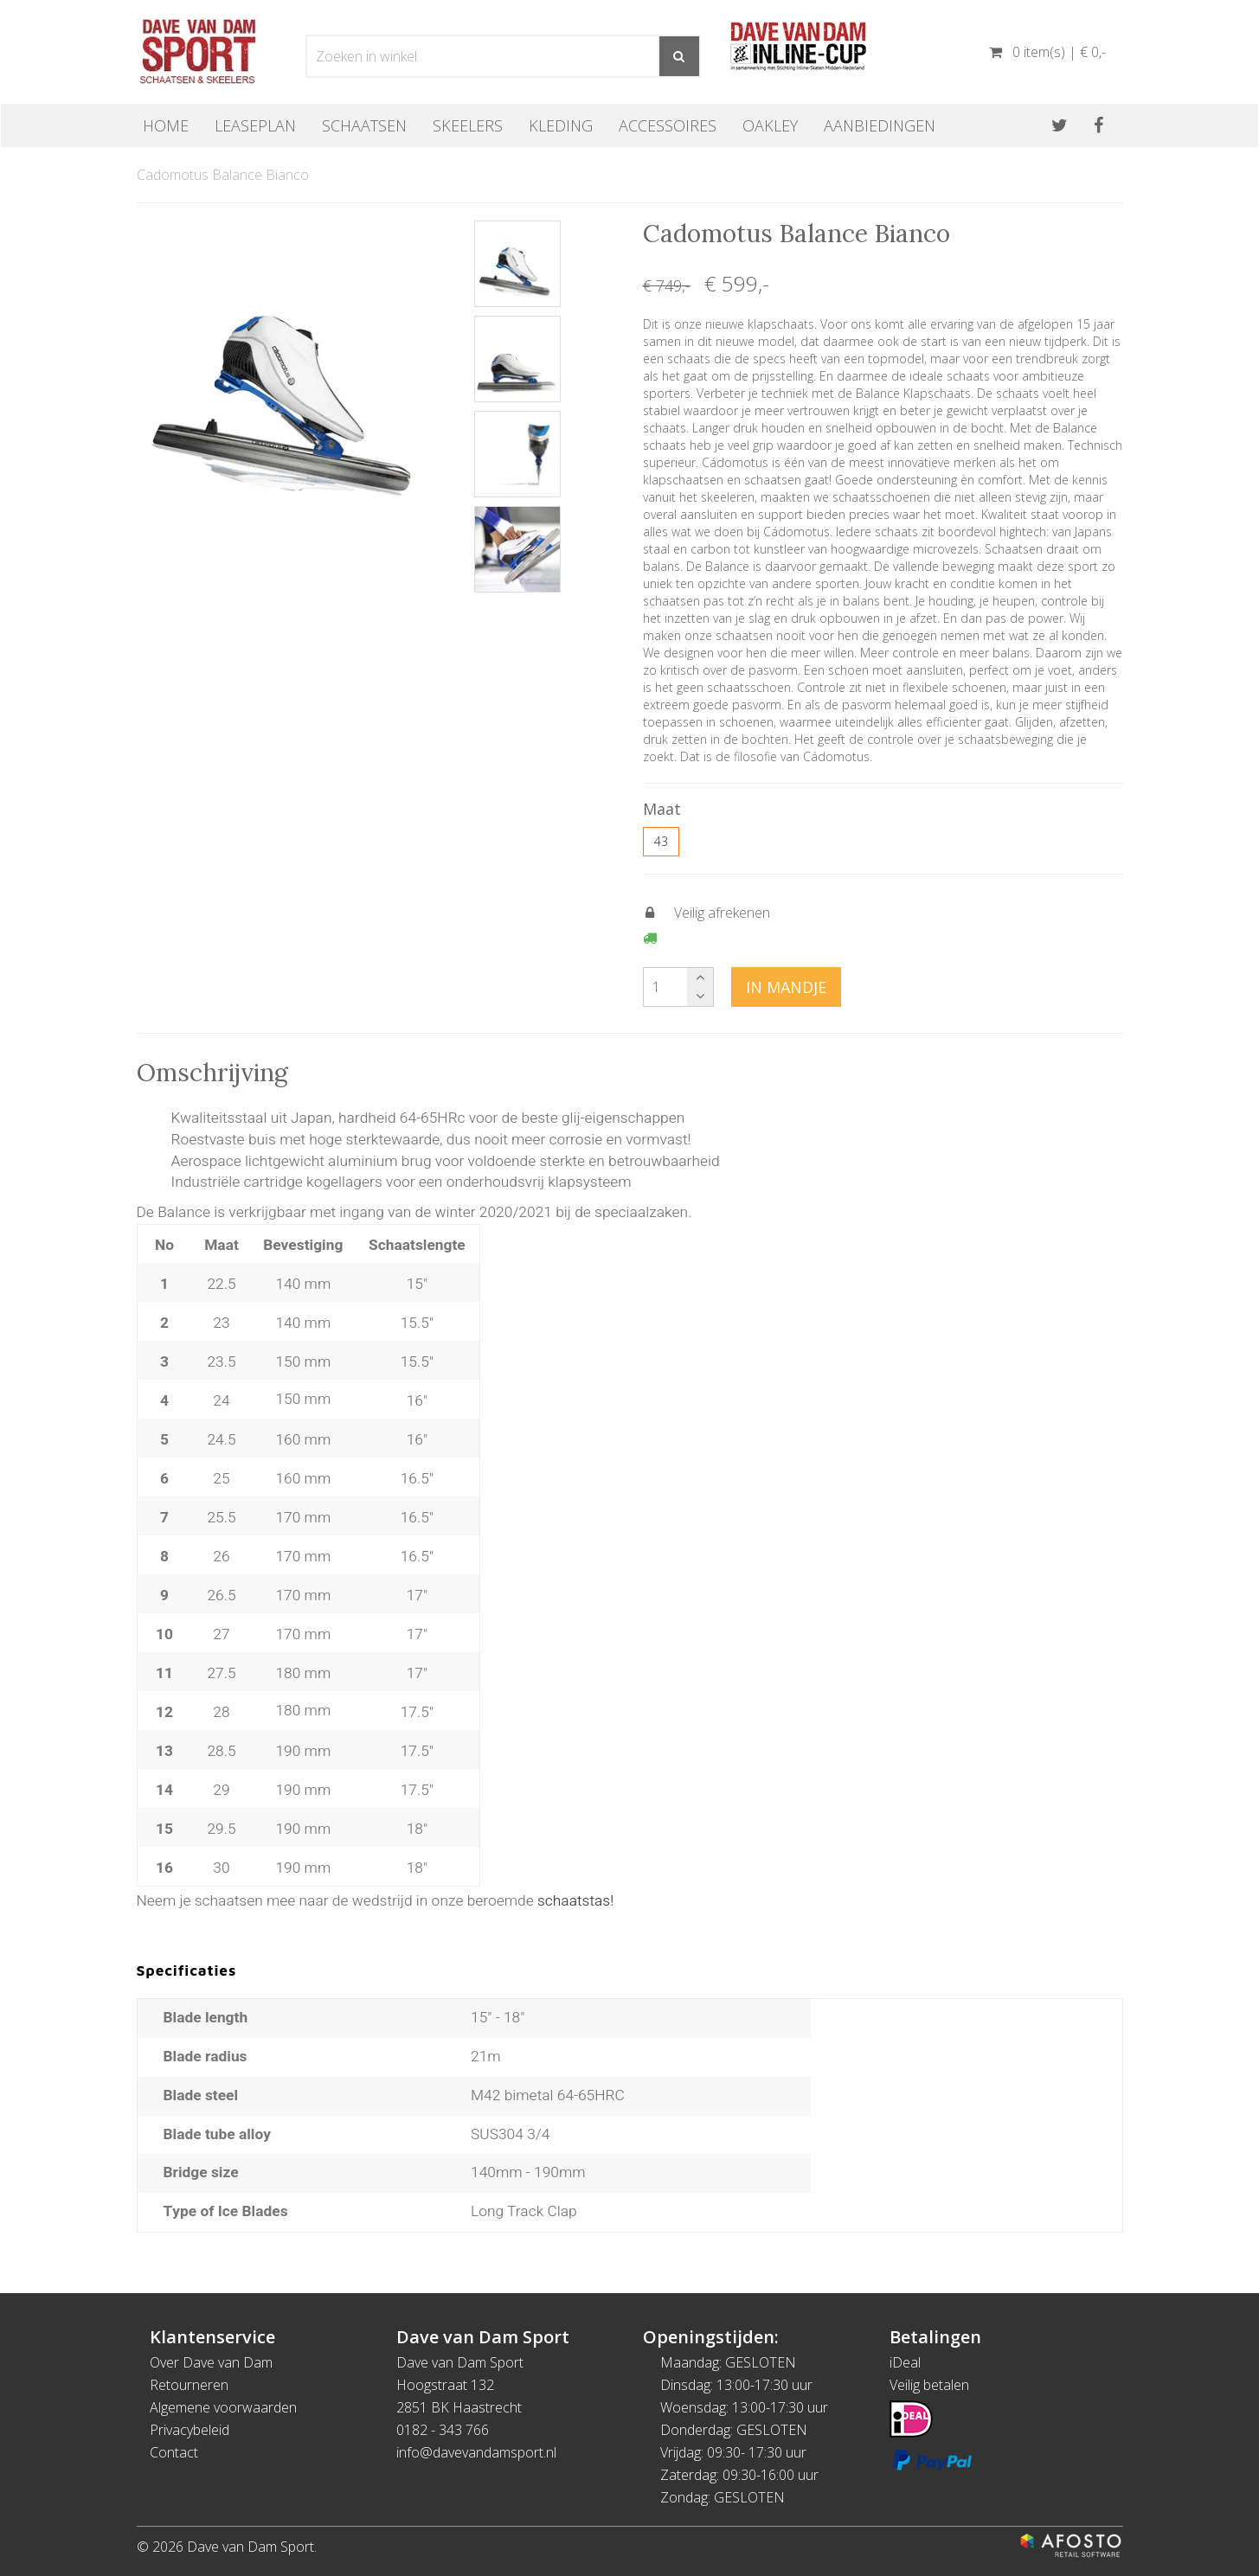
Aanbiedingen (879, 125)
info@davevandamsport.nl (476, 2452)
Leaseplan (255, 125)
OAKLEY (770, 125)
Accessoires (667, 125)
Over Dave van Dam (211, 2362)
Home (166, 125)
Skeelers (468, 125)
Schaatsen (364, 125)
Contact (174, 2452)
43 (661, 841)
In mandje (786, 987)
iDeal (905, 2362)
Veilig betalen (929, 2384)
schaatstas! (575, 1901)
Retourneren (189, 2384)
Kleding (561, 125)
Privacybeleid (189, 2429)
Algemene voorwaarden (223, 2407)
